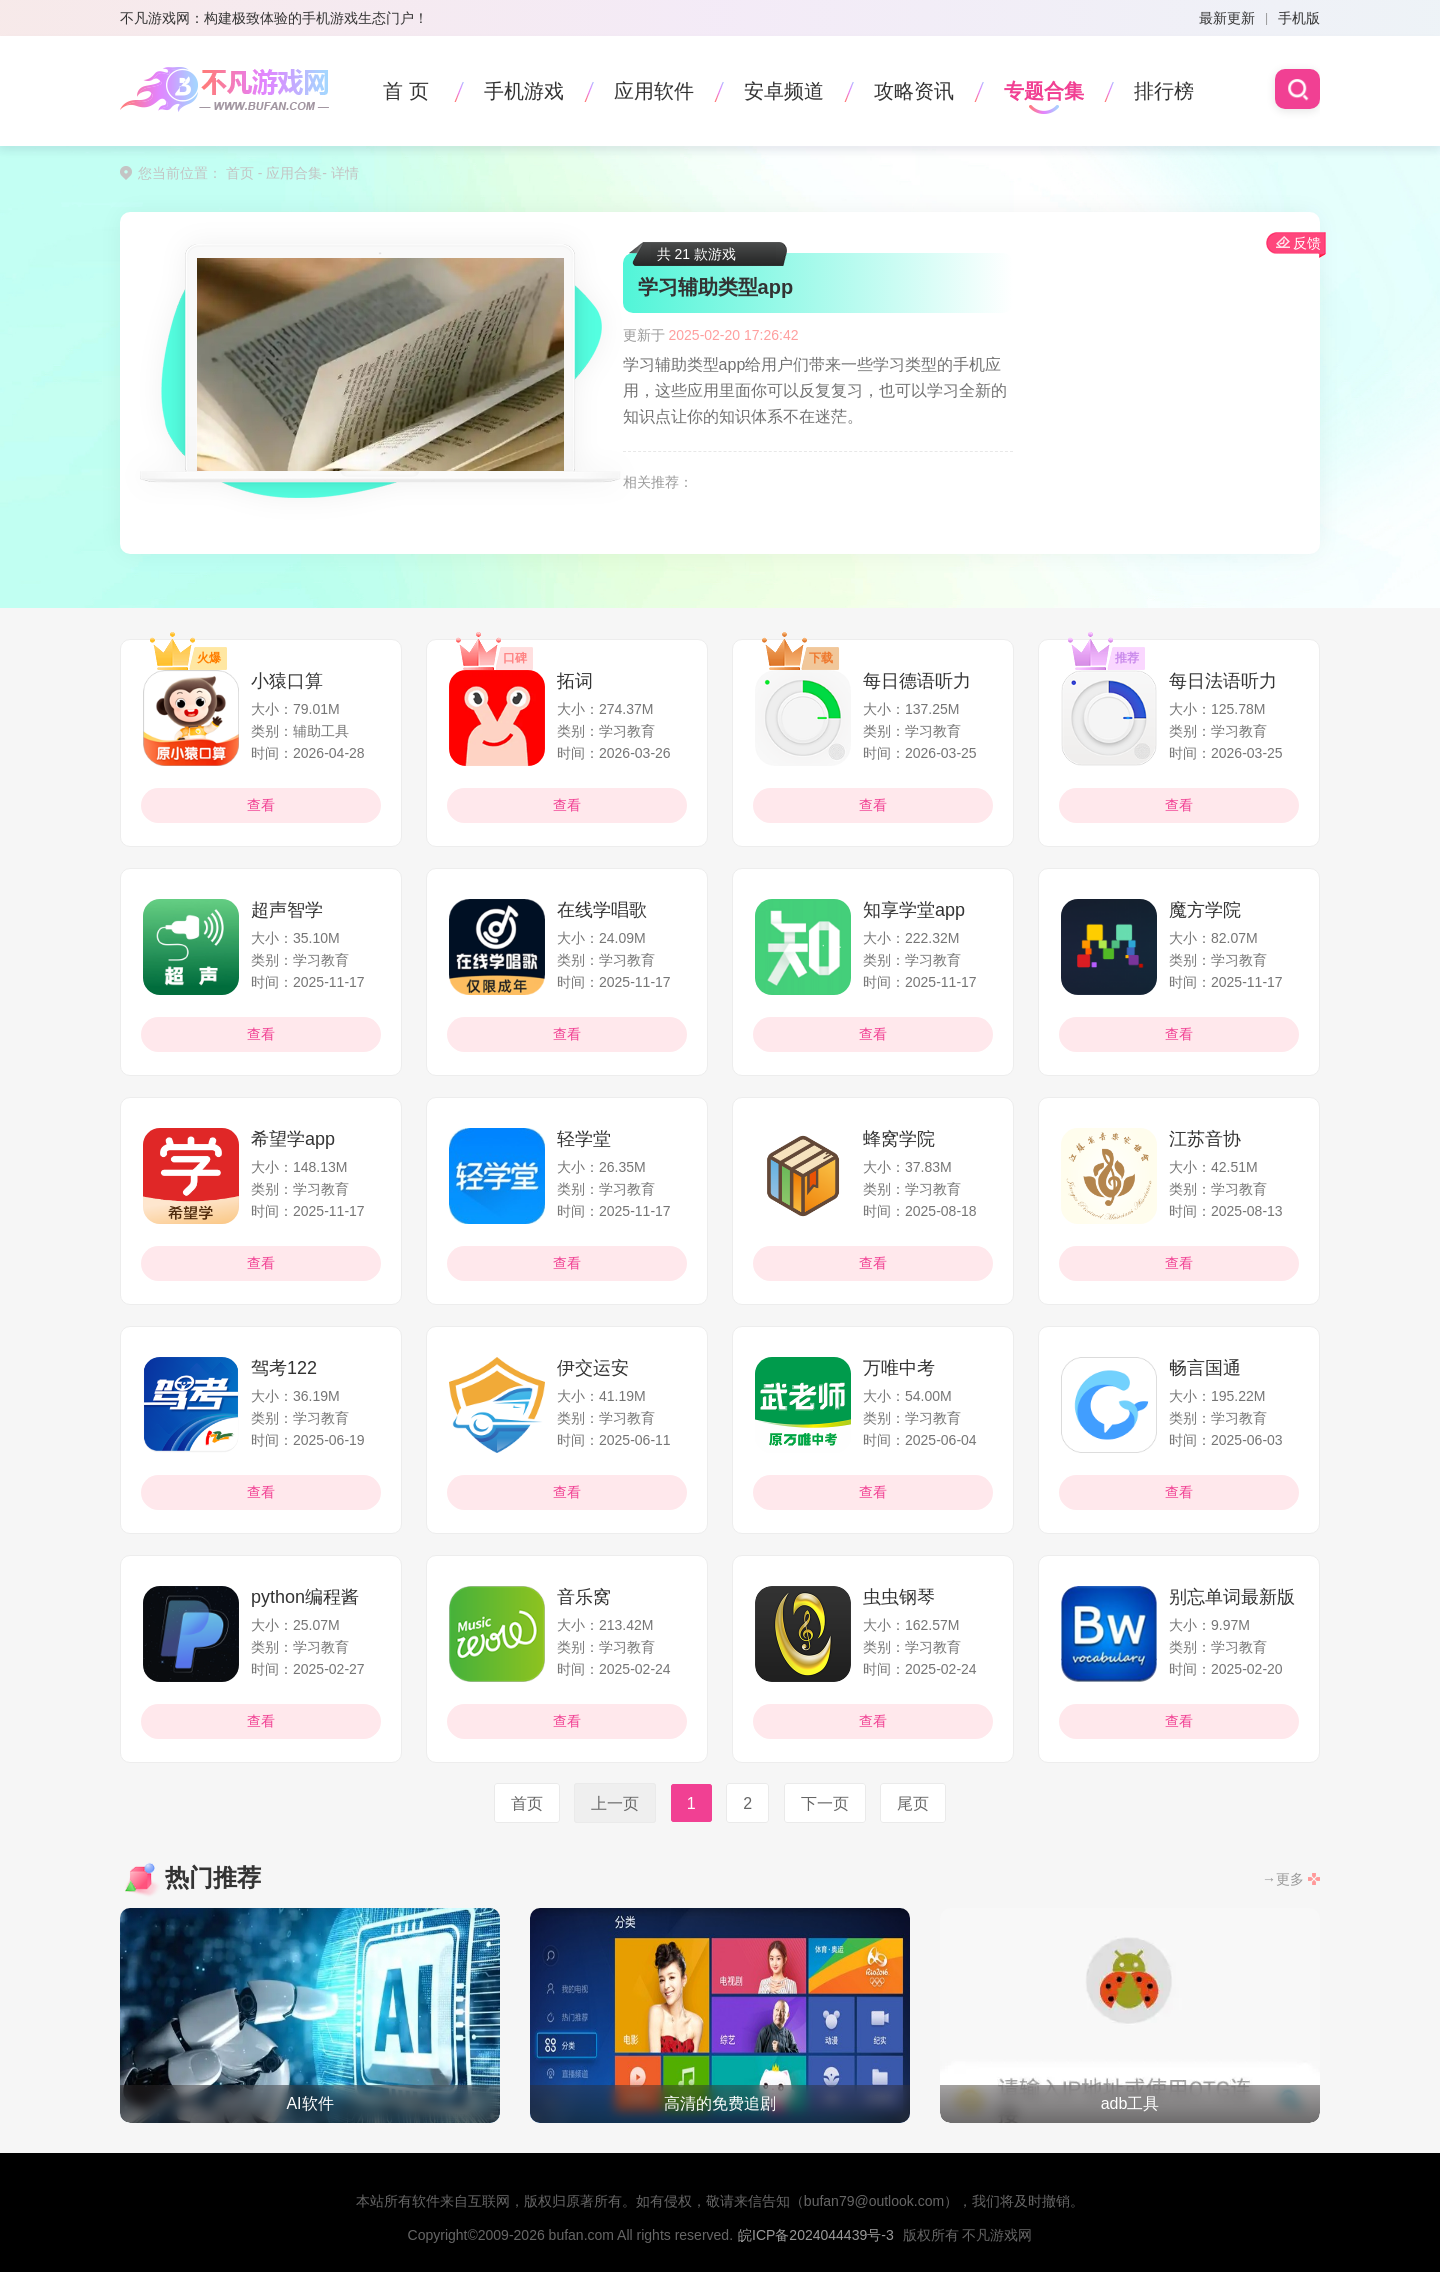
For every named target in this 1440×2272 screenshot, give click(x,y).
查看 (261, 805)
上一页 (615, 1802)
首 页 (406, 91)
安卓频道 (784, 91)
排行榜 (1164, 91)
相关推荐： (658, 482)
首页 (240, 173)
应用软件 (654, 91)
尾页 (913, 1802)
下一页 (825, 1802)
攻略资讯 (914, 91)
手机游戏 (524, 91)
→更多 (1283, 1879)
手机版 (1299, 18)
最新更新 (1227, 18)
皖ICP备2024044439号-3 (816, 2235)
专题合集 (1044, 91)
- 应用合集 (288, 173)
